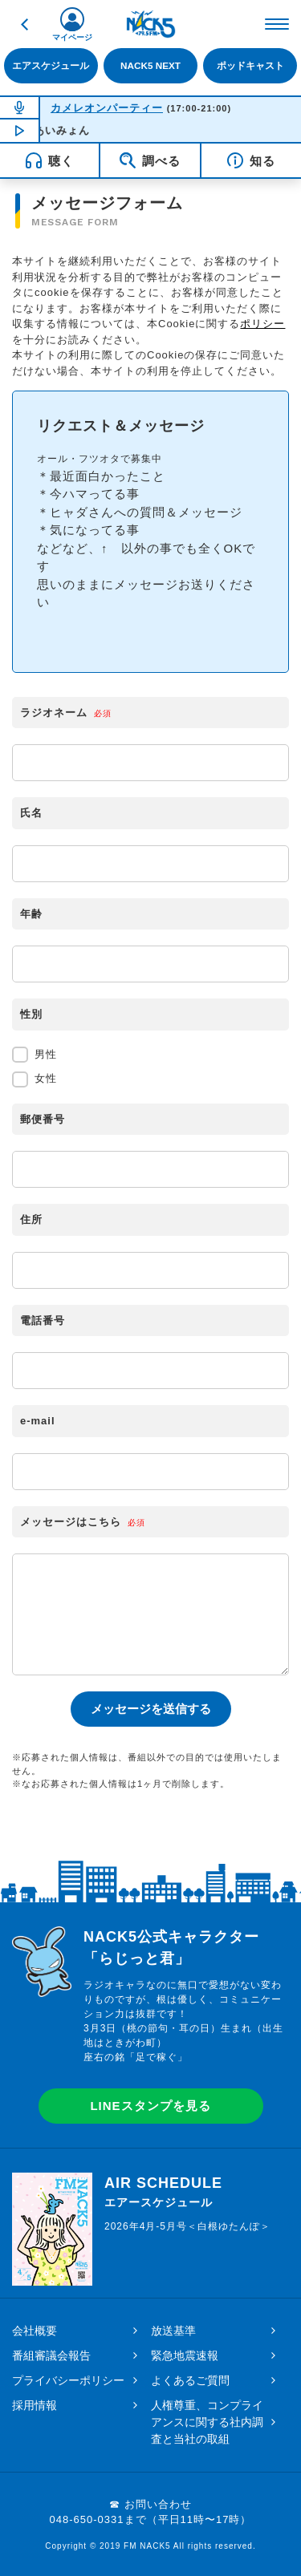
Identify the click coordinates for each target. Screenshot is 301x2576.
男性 (34, 1055)
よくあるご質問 (190, 2380)
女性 (34, 1079)
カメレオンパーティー (107, 108)
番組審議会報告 (51, 2355)
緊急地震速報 (184, 2355)
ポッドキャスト (250, 65)
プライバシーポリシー (68, 2380)
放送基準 (173, 2330)
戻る (24, 24)
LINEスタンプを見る (150, 2105)
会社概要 (34, 2330)
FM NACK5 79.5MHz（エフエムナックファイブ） (151, 24)
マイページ (72, 37)
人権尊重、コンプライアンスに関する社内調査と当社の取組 (207, 2422)
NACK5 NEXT (150, 65)
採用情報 (34, 2405)
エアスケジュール (50, 65)
